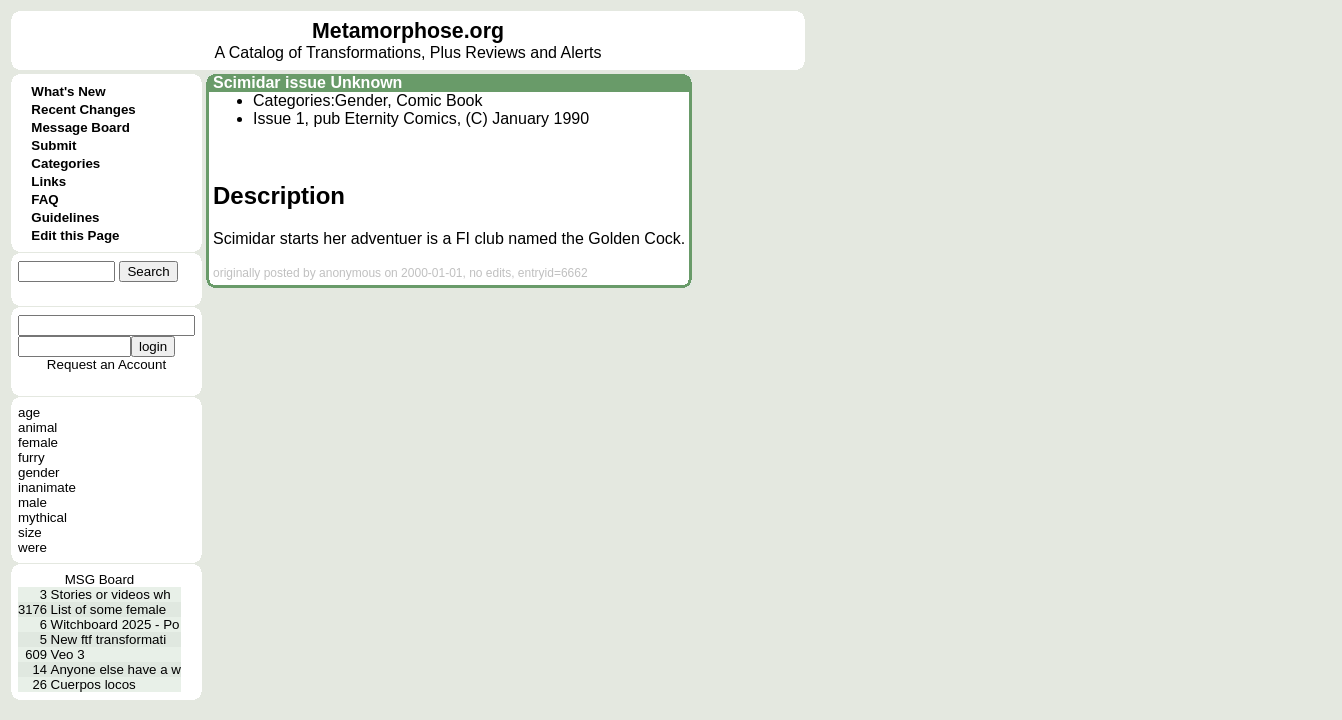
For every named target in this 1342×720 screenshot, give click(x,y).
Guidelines (65, 217)
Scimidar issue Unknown (307, 82)
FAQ (44, 199)
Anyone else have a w (116, 669)
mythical (42, 517)
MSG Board (100, 579)
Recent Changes (83, 109)
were (32, 547)
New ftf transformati (109, 639)
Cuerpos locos (93, 684)
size (30, 532)
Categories (65, 163)
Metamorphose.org (408, 31)
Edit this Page (75, 235)
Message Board (80, 127)
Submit (53, 145)
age (29, 412)
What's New (68, 91)
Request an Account (106, 364)
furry (31, 457)
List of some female (109, 609)
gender (39, 472)
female (38, 442)
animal (37, 427)
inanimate (47, 487)
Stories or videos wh (111, 594)
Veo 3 (68, 654)
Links (48, 181)
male (32, 502)
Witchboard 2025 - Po (115, 624)
